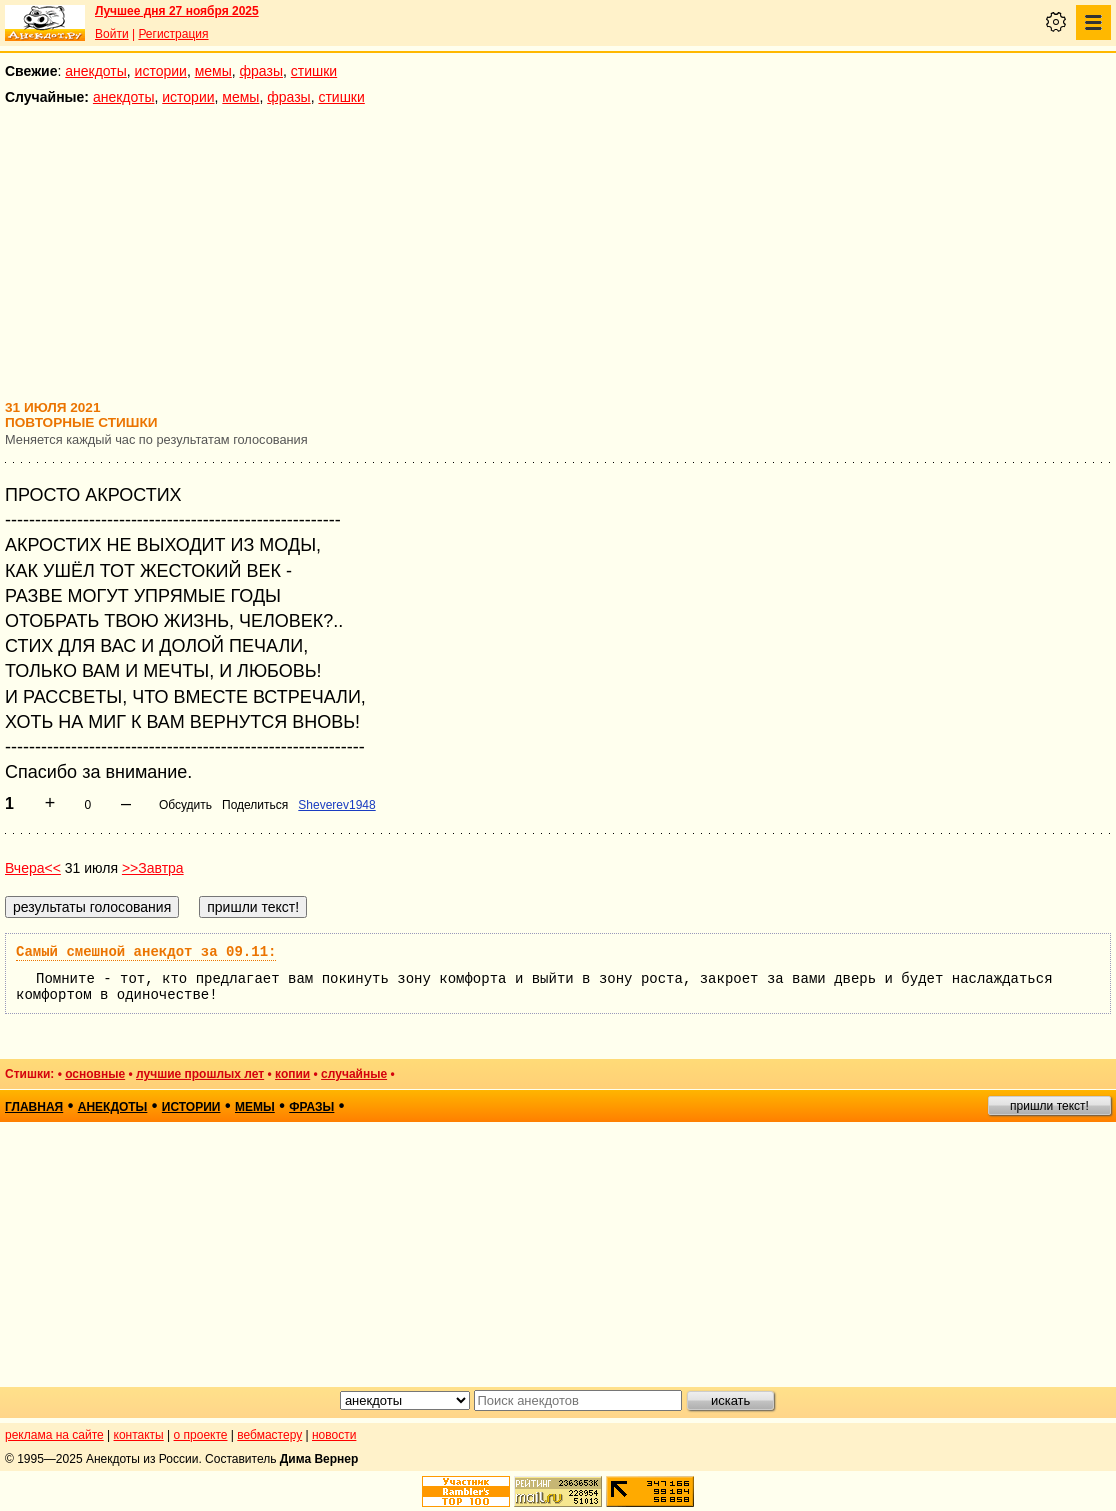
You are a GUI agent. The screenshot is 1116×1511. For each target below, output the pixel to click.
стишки (314, 71)
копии (292, 1074)
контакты (139, 1435)
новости (334, 1435)
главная (34, 1107)
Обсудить (185, 805)
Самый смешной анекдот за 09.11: (146, 952)
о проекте (201, 1435)
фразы (261, 71)
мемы (213, 71)
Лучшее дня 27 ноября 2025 (177, 11)
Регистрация (173, 34)
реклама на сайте (54, 1435)
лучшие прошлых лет (200, 1074)
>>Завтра (153, 868)
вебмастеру (269, 1435)
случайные (354, 1074)
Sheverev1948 (336, 805)
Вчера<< (33, 868)
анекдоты (96, 71)
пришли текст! (1049, 1106)
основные (95, 1074)
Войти (112, 34)
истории (161, 71)
